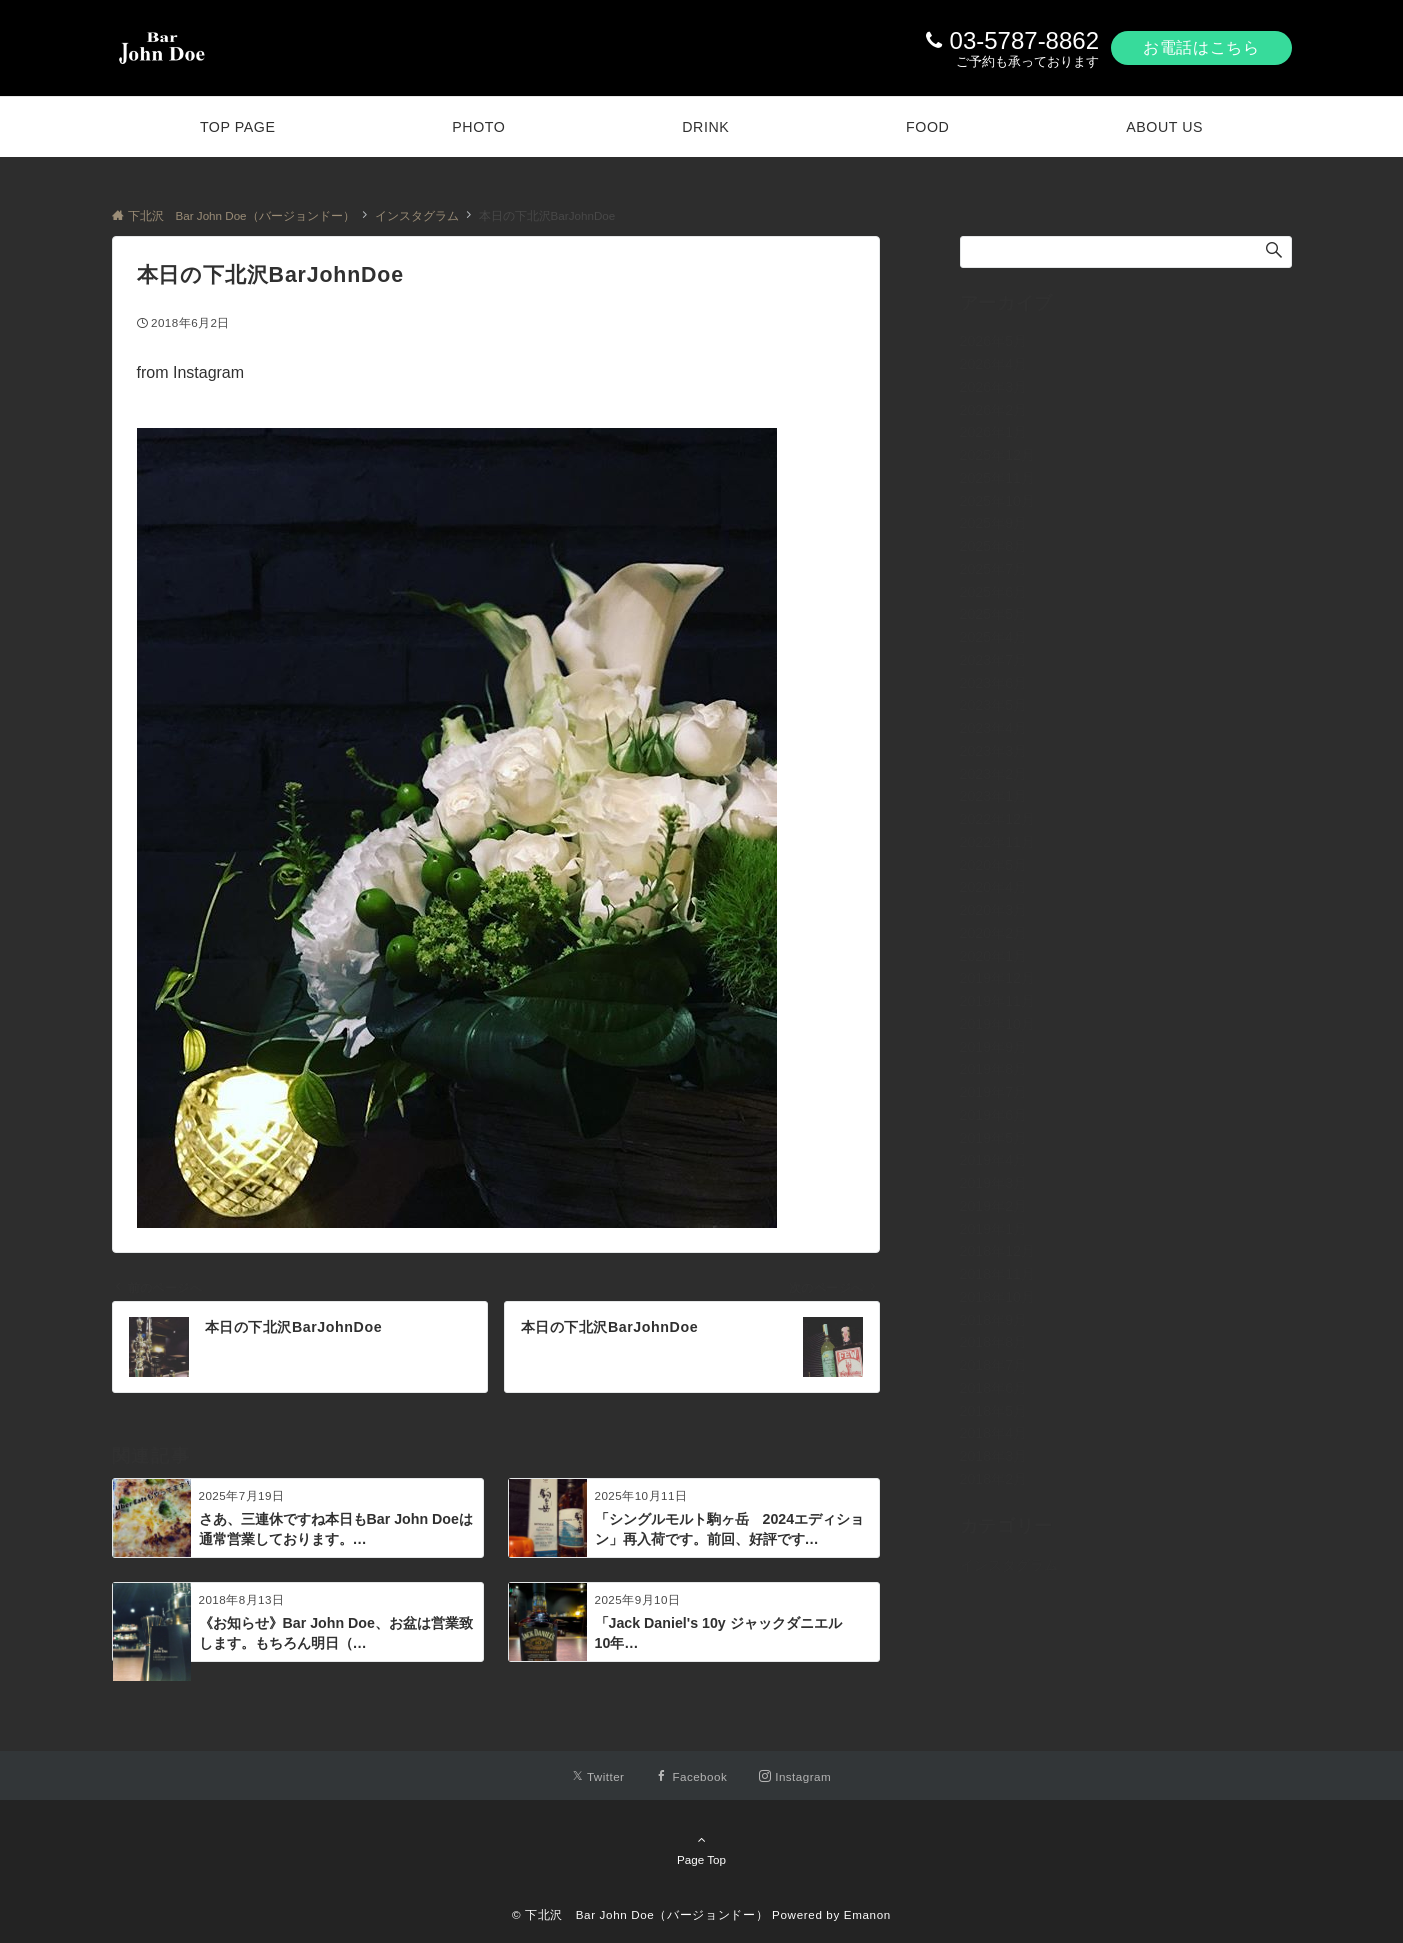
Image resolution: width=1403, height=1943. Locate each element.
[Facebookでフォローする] (691, 1776)
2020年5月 (994, 865)
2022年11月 (997, 842)
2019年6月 (994, 1115)
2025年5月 (994, 614)
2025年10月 (997, 501)
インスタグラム (1009, 1565)
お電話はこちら (1201, 47)
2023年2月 (994, 774)
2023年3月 (994, 751)
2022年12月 (997, 819)
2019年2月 (994, 1206)
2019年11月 (997, 1001)
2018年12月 (997, 1251)
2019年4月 (994, 1160)
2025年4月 (994, 637)
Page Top (702, 1849)
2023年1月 (994, 796)
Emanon (867, 1914)
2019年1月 (994, 1229)
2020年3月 (994, 910)
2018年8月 (994, 1342)
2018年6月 (994, 1388)
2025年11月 (997, 478)
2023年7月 (994, 660)
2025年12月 (997, 455)
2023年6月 (994, 683)
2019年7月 (994, 1092)
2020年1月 (994, 956)
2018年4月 (994, 1433)
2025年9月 (994, 523)
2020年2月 (994, 933)
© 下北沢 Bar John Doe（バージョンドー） (640, 1914)
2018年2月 (994, 1479)
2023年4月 (994, 728)
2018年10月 (997, 1297)
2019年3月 (994, 1183)
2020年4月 (994, 887)
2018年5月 (994, 1411)
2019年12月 (997, 978)
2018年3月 (994, 1456)
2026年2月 (994, 410)
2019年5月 (994, 1138)
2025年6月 (994, 592)
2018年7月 (994, 1365)
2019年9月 (994, 1047)
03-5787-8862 (1024, 40)
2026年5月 (994, 341)
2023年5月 (994, 705)
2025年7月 (994, 569)
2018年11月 (997, 1274)
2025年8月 (994, 546)
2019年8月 (994, 1069)
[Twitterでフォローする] (598, 1776)
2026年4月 (994, 364)
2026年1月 (994, 432)
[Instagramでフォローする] (795, 1776)
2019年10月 (997, 1024)
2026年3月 (994, 387)
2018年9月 (994, 1320)
